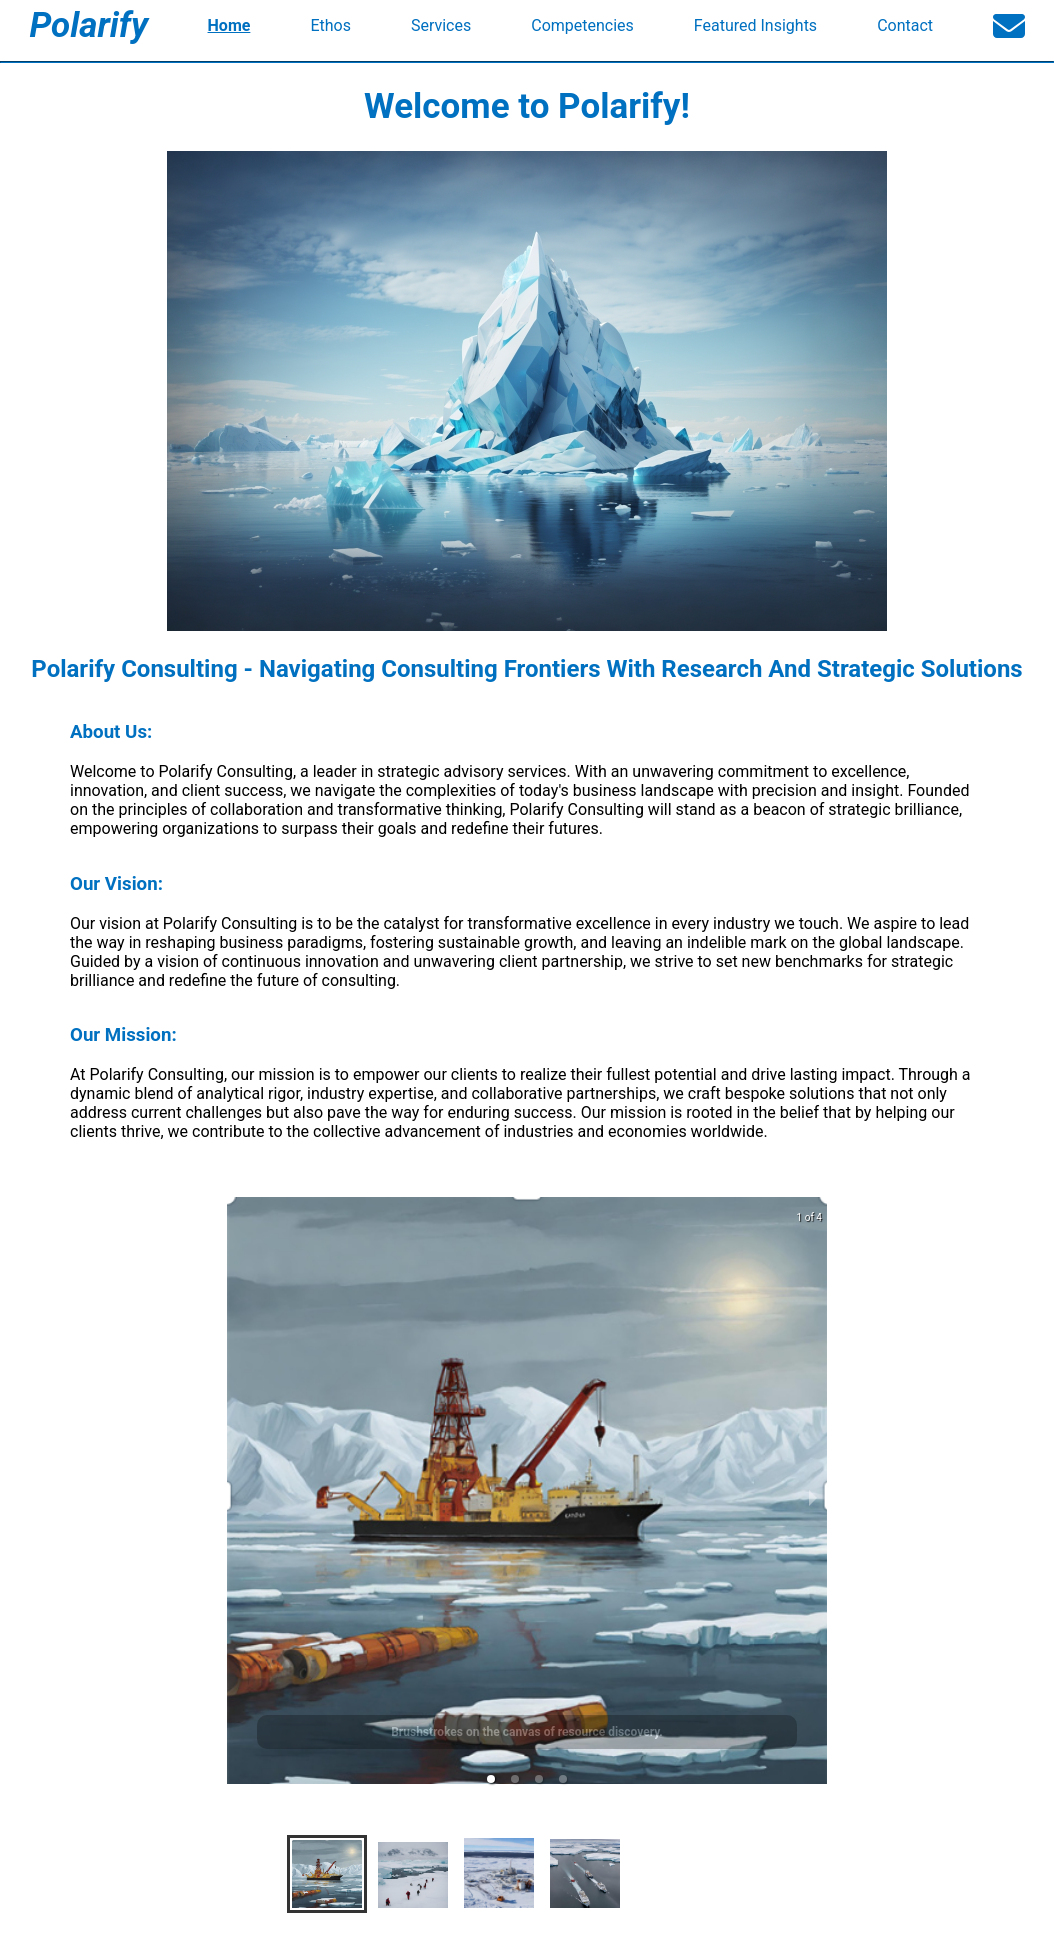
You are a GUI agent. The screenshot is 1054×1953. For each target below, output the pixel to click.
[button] (491, 1779)
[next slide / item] (813, 1497)
